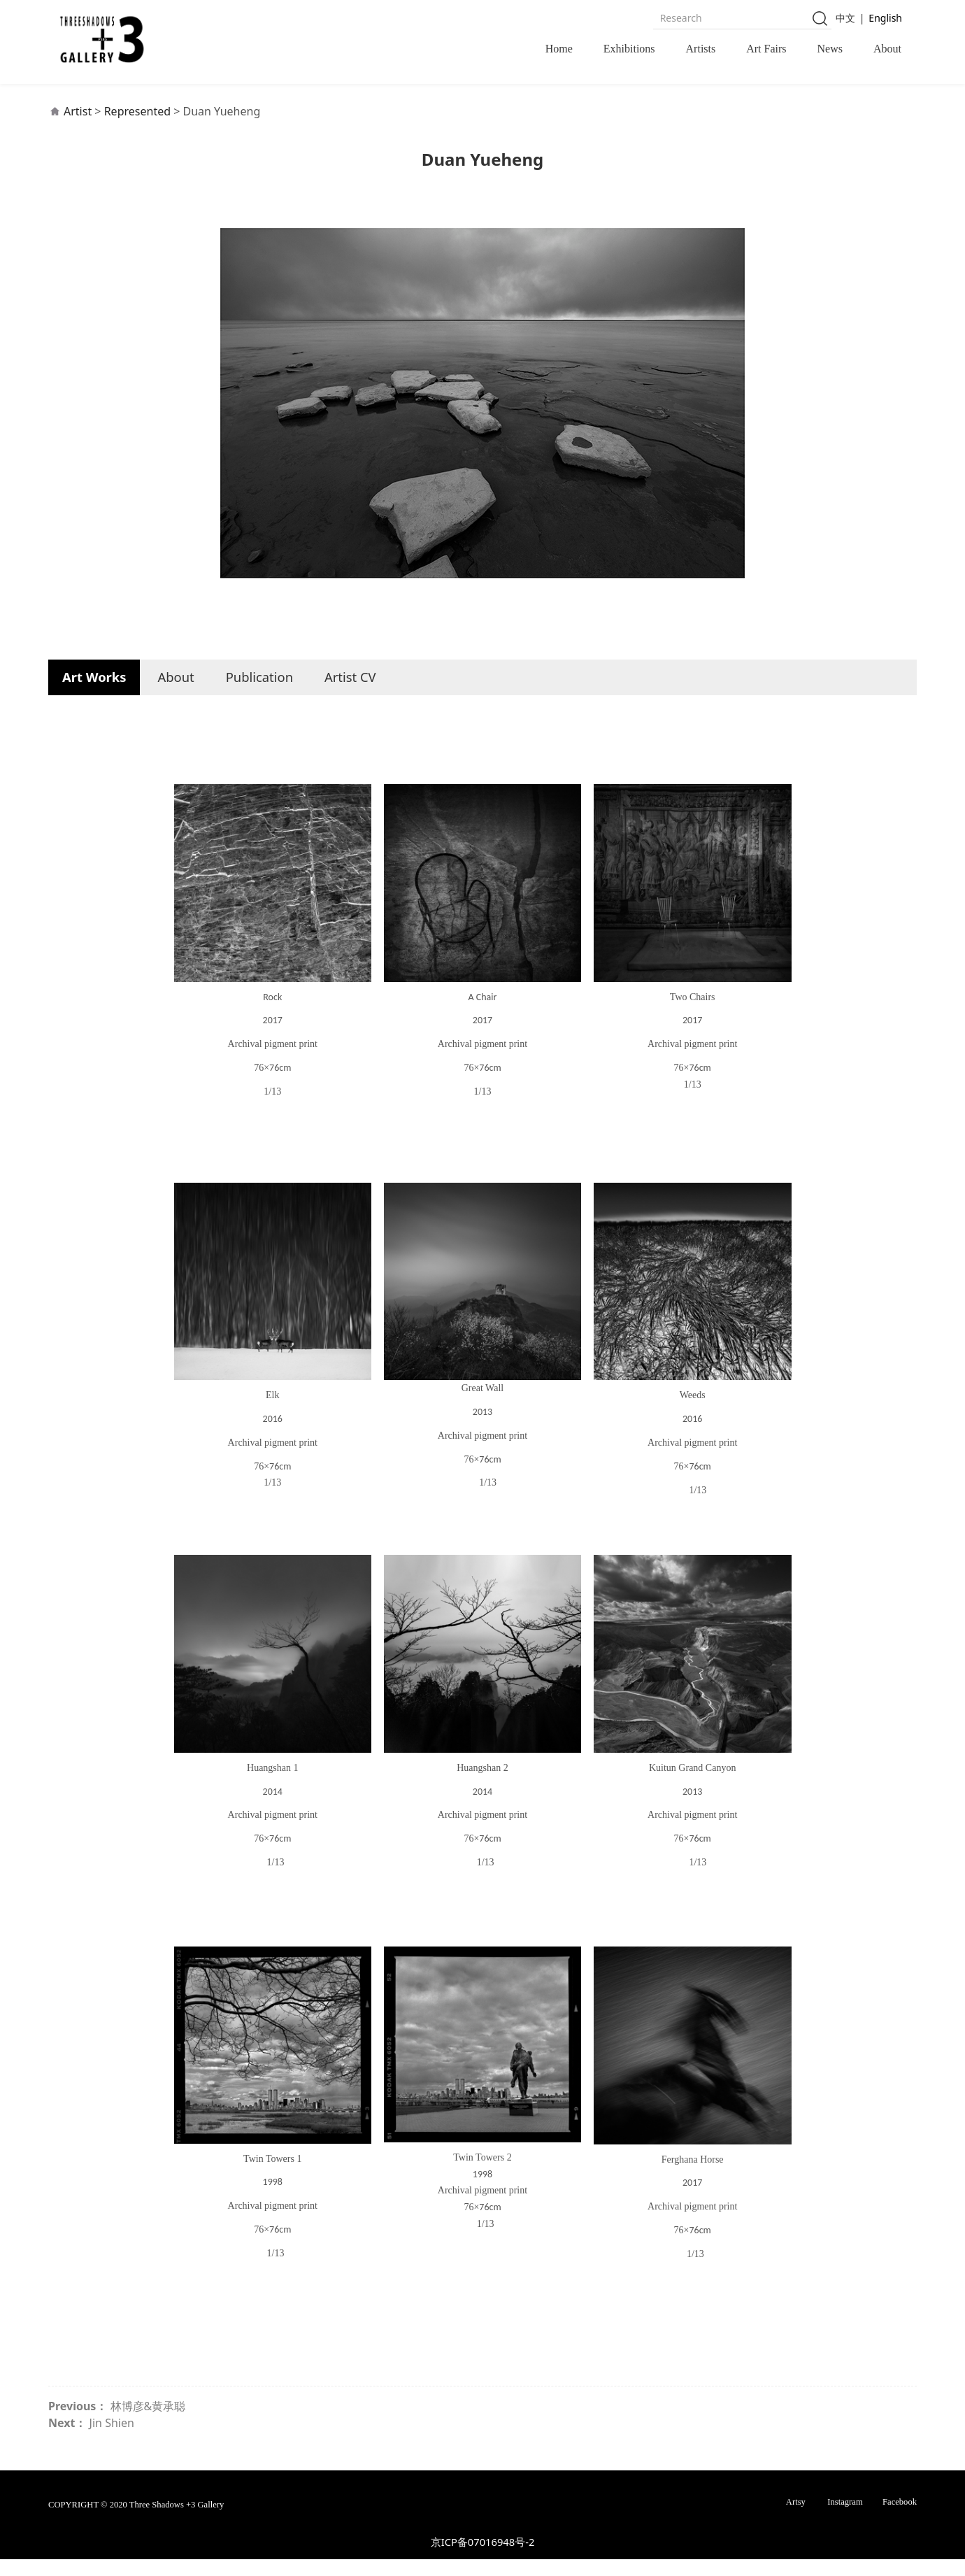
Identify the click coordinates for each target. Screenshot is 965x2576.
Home (559, 49)
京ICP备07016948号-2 (483, 2559)
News (830, 49)
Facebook (899, 2519)
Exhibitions (629, 49)
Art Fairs (766, 49)
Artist (78, 128)
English (885, 17)
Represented (137, 128)
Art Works (94, 693)
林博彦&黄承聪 (148, 2423)
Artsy (796, 2519)
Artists (701, 49)
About (887, 49)
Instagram (844, 2519)
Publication (259, 693)
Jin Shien (112, 2439)
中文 (845, 17)
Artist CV (350, 693)
